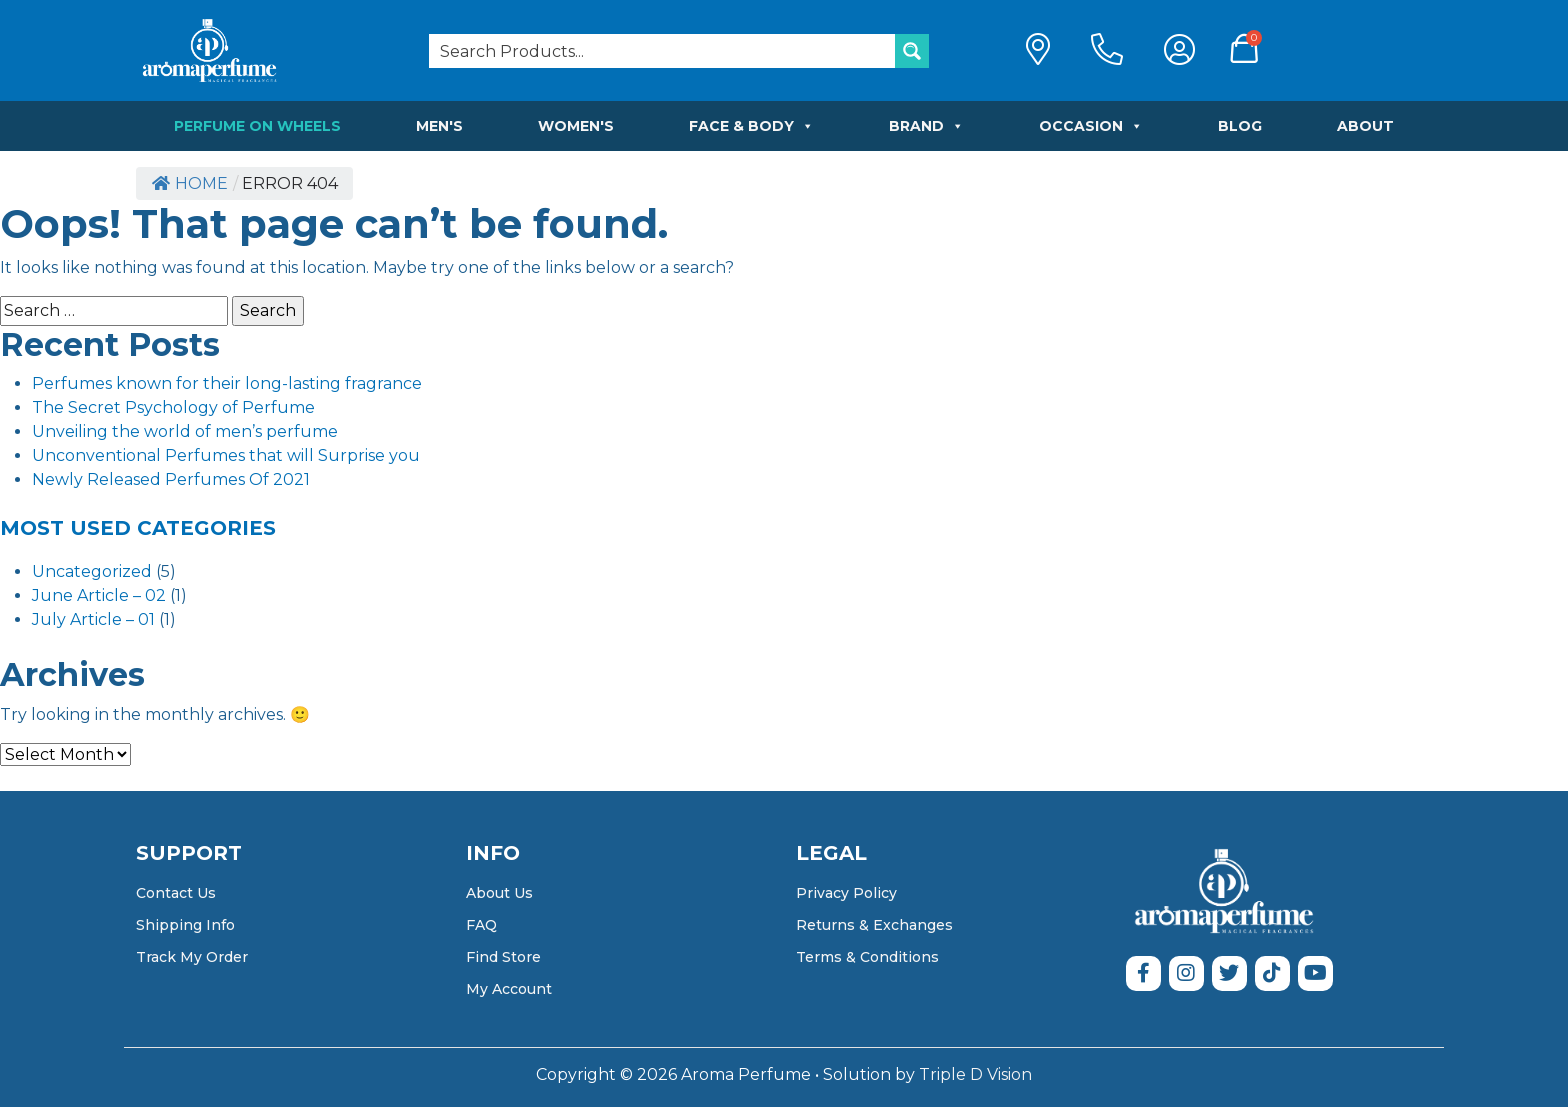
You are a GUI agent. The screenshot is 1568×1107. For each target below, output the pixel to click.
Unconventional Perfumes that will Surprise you (226, 455)
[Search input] (663, 51)
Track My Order (192, 957)
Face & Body (751, 126)
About (1365, 126)
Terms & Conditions (867, 957)
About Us (499, 893)
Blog (1240, 126)
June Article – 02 (99, 595)
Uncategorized (92, 571)
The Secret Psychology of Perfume (173, 407)
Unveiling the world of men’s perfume (185, 431)
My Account (509, 989)
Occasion (1091, 126)
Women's (576, 126)
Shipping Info (185, 925)
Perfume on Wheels (257, 126)
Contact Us (176, 893)
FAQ (481, 925)
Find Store (503, 957)
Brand (926, 126)
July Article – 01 (93, 619)
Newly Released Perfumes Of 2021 (171, 479)
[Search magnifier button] (912, 51)
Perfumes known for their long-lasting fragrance (227, 383)
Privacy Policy (846, 893)
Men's (439, 126)
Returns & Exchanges (874, 925)
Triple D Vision (975, 1074)
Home (190, 183)
